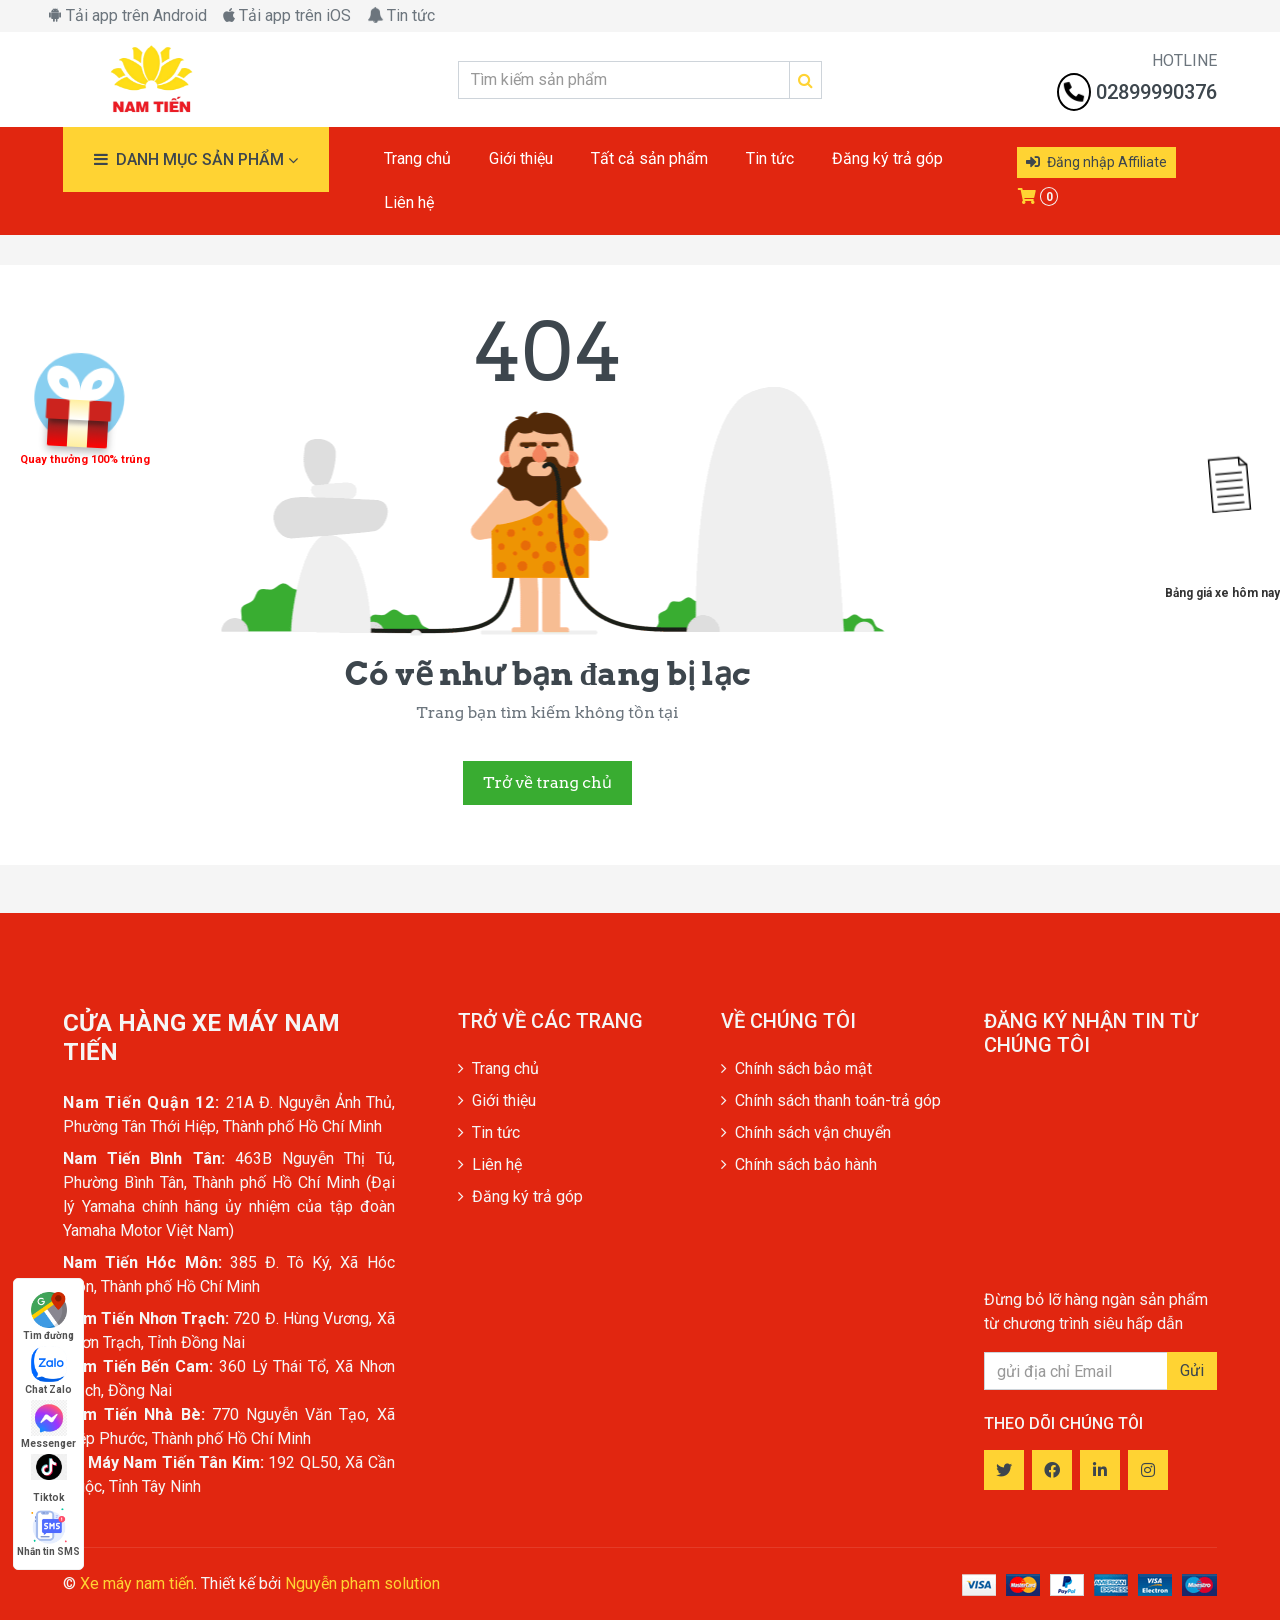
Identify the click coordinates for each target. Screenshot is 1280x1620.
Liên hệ (490, 1164)
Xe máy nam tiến (137, 1583)
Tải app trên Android (127, 15)
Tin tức (401, 15)
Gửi (1192, 1370)
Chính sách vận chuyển (806, 1132)
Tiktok (49, 1478)
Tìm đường (48, 1316)
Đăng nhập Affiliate (1096, 162)
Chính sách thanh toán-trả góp (831, 1100)
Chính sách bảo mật (796, 1068)
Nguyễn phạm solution (362, 1583)
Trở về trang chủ (547, 782)
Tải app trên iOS (287, 15)
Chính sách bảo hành (799, 1164)
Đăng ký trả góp (520, 1196)
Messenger (48, 1424)
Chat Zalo (48, 1370)
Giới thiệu (497, 1100)
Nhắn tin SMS (48, 1532)
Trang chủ (498, 1068)
